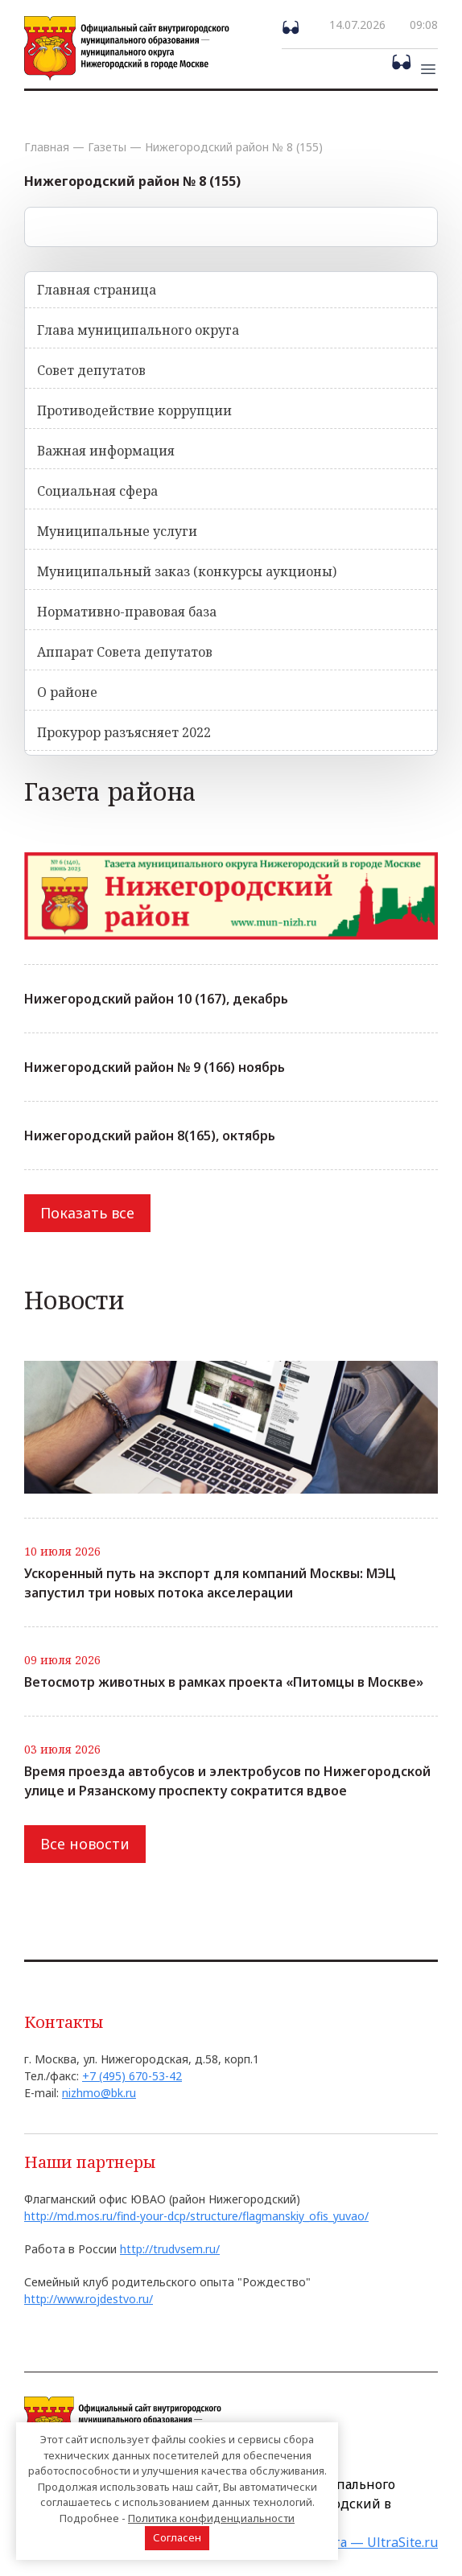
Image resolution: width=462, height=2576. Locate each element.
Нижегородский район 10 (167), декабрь (156, 999)
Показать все (87, 1212)
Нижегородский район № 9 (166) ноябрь (154, 1067)
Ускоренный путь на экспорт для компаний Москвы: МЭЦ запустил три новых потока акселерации (210, 1582)
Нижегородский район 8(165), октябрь (149, 1135)
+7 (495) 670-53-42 (132, 2075)
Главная (46, 147)
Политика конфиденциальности (211, 2518)
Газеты (107, 147)
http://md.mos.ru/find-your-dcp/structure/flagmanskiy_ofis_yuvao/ (196, 2216)
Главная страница (96, 290)
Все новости (85, 1843)
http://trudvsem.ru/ (170, 2249)
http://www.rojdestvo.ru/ (88, 2298)
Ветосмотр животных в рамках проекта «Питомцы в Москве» (223, 1682)
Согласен (177, 2537)
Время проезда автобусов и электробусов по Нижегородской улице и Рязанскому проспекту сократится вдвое (227, 1780)
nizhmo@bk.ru (99, 2092)
